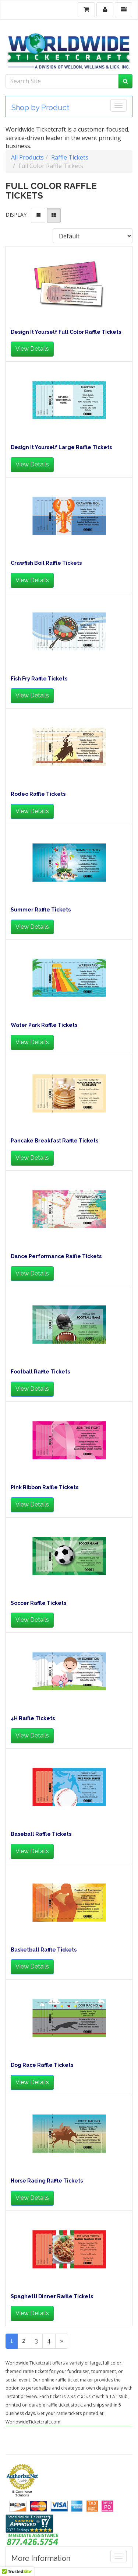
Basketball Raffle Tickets (44, 1950)
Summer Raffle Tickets (41, 910)
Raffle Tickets (69, 157)
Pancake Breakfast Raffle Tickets (54, 1141)
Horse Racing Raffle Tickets (47, 2181)
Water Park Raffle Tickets (44, 1025)
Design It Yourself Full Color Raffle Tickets (66, 332)
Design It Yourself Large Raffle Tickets (61, 447)
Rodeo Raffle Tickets (38, 794)
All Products (27, 157)
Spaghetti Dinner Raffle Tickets (52, 2296)
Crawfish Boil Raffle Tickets (46, 563)
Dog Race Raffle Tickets (42, 2065)
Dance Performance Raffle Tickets (56, 1256)
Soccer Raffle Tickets (38, 1603)
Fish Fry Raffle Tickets (39, 679)
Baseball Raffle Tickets (41, 1834)
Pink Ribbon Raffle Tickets (44, 1487)
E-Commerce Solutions (22, 2493)
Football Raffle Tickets (40, 1372)
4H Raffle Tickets (33, 1718)
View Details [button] (32, 348)
